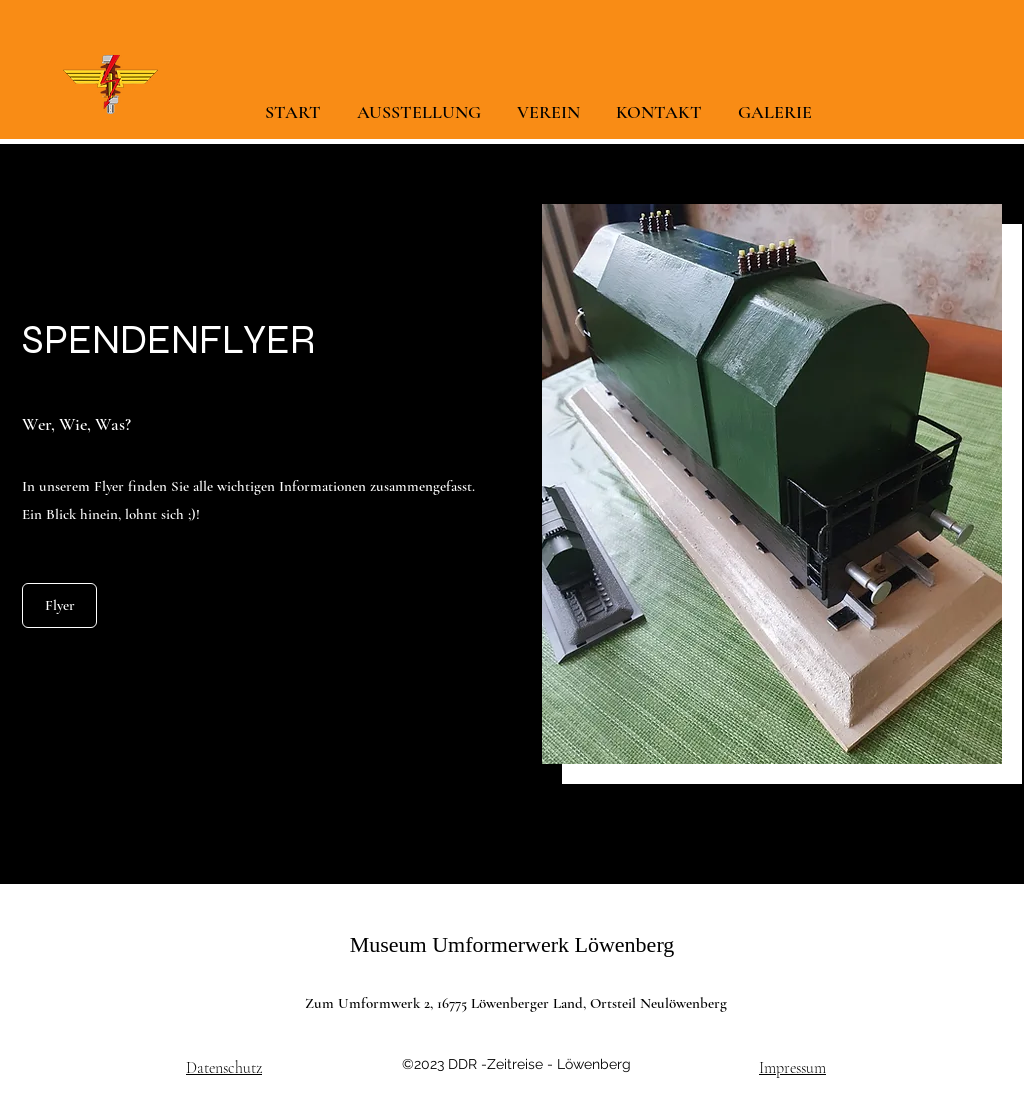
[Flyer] (59, 605)
